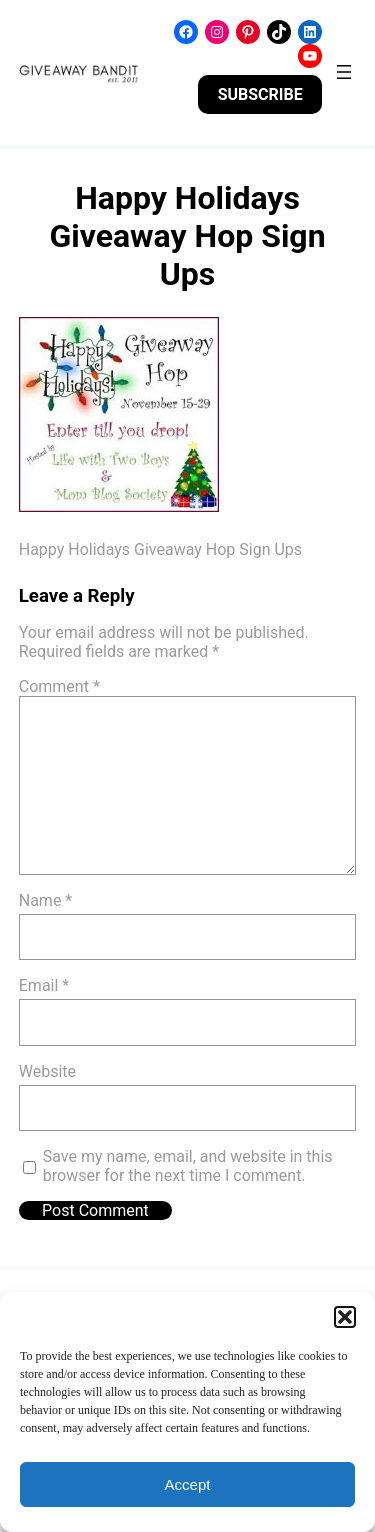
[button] (345, 1317)
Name (46, 900)
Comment (59, 686)
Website (47, 1071)
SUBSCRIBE (260, 94)
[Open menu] (344, 72)
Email (44, 985)
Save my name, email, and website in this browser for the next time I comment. (188, 1166)
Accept (188, 1484)
